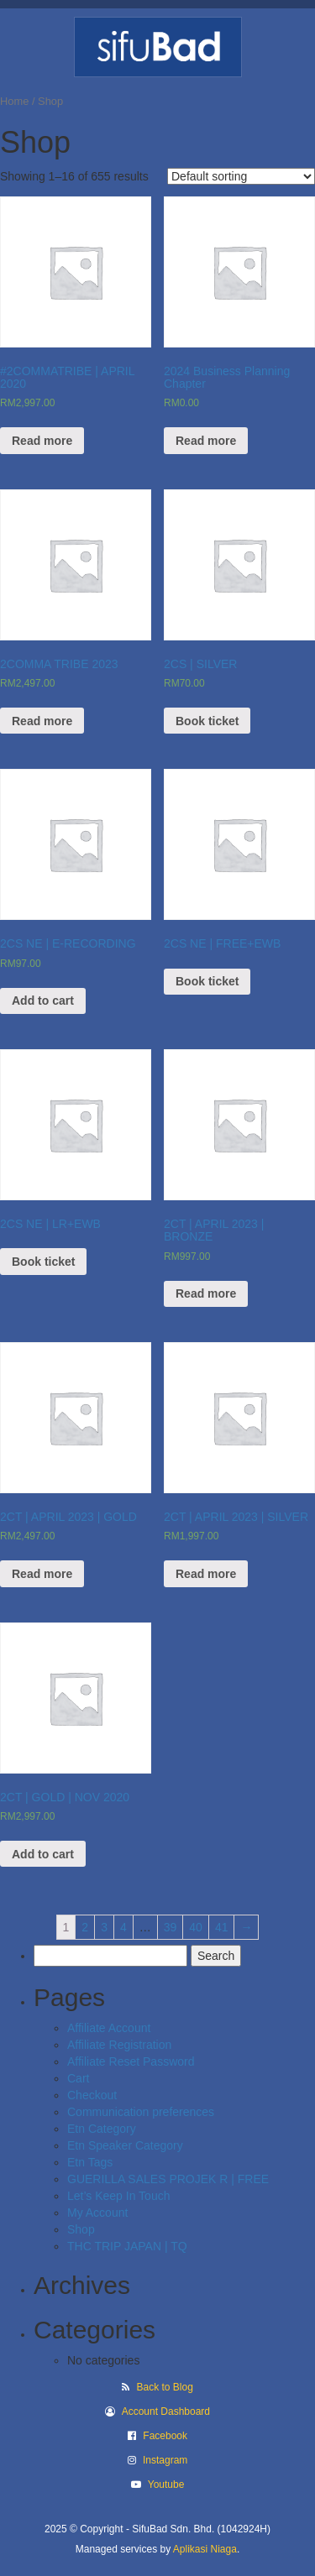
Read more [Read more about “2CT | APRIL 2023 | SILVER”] (206, 1574)
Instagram (165, 2460)
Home (14, 101)
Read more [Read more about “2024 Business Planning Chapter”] (206, 440)
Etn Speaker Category (125, 2145)
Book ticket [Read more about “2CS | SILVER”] (207, 721)
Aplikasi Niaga (205, 2549)
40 (195, 1927)
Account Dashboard (166, 2411)
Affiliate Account (108, 2028)
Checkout (92, 2095)
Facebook (165, 2436)
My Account (97, 2212)
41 (221, 1927)
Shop (81, 2229)
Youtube (166, 2484)
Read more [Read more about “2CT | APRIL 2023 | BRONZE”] (206, 1293)
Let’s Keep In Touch (118, 2195)
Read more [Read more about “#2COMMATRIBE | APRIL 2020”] (42, 440)
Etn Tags (90, 2162)
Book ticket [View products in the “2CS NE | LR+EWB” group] (43, 1261)
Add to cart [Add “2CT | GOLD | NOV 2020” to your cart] (43, 1854)
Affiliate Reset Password (130, 2061)
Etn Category (101, 2128)
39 (170, 1927)
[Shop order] (241, 176)
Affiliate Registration (119, 2044)
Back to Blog (164, 2387)
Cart (78, 2078)
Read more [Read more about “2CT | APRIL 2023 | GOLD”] (42, 1574)
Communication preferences (140, 2112)
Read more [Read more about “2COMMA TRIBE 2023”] (42, 721)
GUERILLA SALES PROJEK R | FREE (168, 2179)
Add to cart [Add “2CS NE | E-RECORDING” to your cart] (43, 1000)
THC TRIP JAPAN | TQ (127, 2246)
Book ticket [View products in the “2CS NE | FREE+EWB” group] (207, 981)
